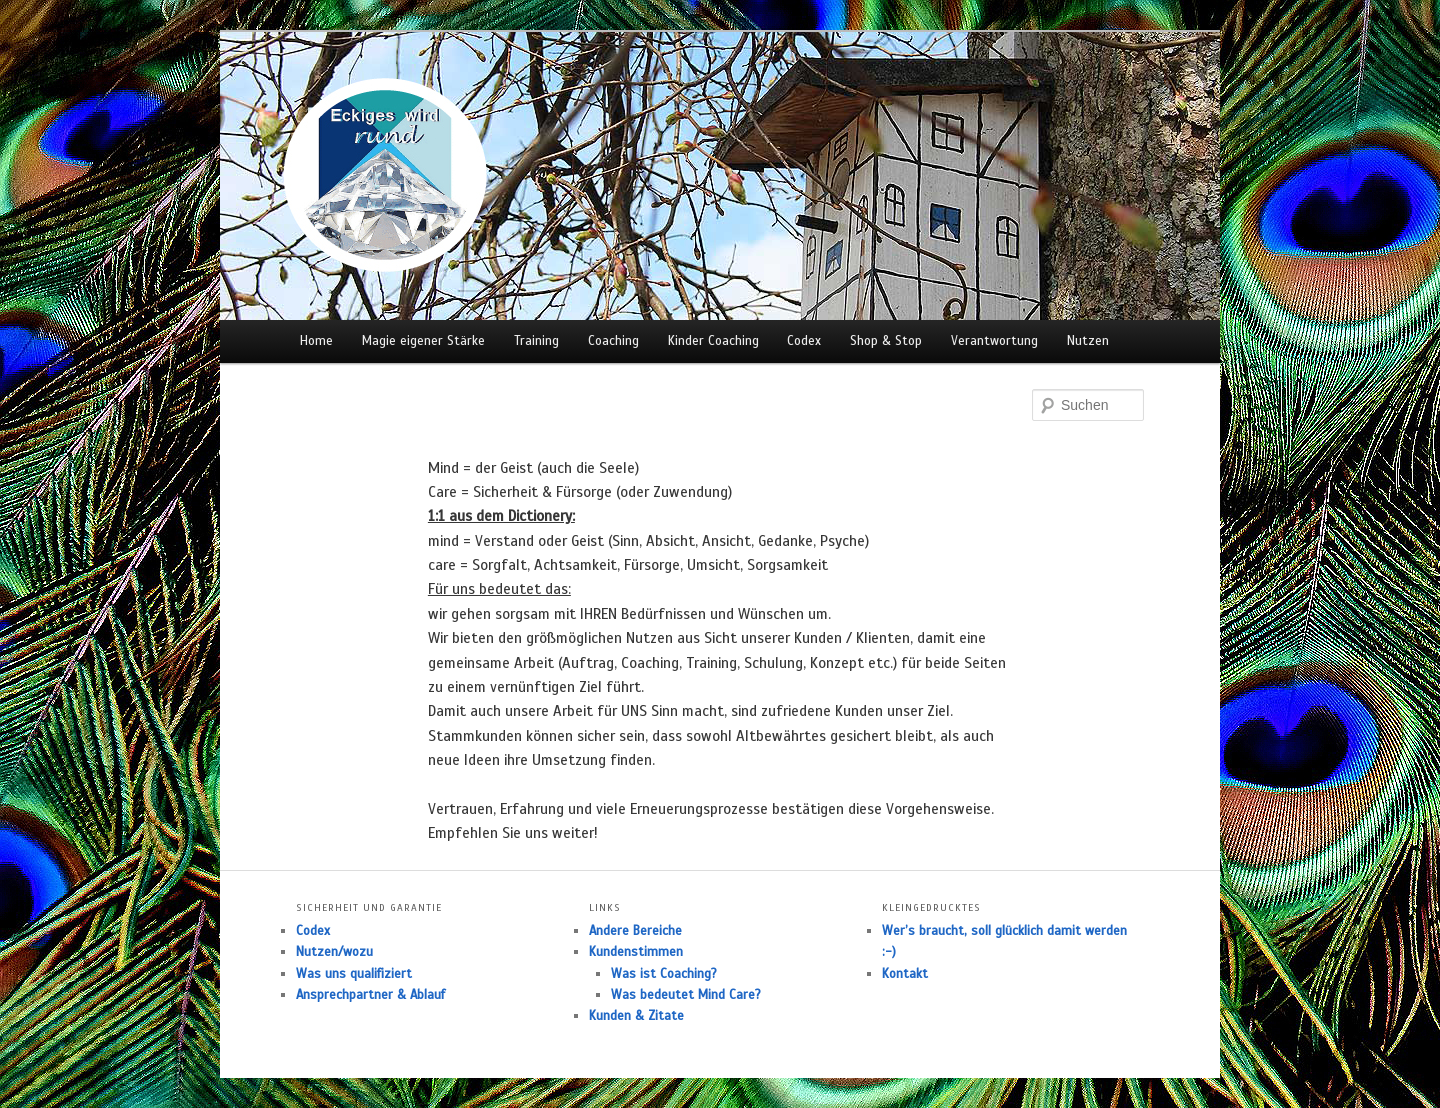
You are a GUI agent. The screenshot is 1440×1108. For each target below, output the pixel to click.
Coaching (613, 341)
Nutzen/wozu (334, 952)
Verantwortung (994, 341)
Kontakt (905, 974)
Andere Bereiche (635, 931)
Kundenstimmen (636, 952)
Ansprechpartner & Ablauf (370, 995)
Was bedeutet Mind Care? (686, 995)
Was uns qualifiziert (354, 974)
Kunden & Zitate (636, 1016)
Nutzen (1088, 341)
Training (536, 341)
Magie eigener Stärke (423, 341)
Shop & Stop (886, 341)
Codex (804, 341)
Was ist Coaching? (664, 974)
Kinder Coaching (713, 341)
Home (316, 341)
